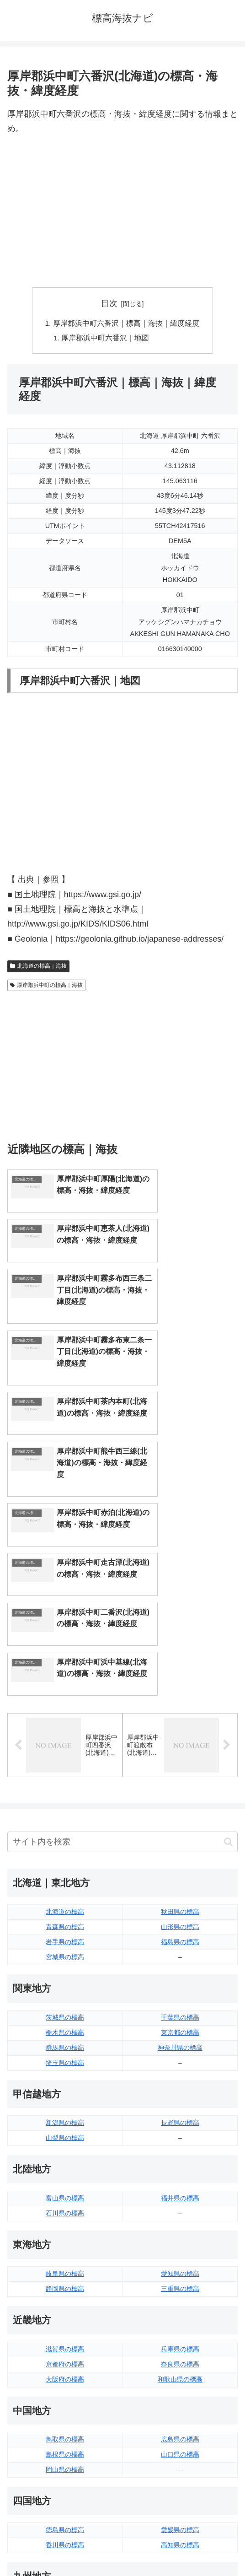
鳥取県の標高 (65, 2217)
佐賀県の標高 (65, 2399)
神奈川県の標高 (180, 1826)
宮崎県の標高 (180, 2399)
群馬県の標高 (65, 1826)
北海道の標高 (65, 1690)
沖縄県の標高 (180, 2428)
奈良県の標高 (180, 2142)
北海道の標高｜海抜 (38, 968)
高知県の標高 (180, 2323)
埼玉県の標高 (65, 1841)
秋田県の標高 (180, 1690)
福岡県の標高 (65, 2383)
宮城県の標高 (65, 1735)
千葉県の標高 (180, 1796)
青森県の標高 (65, 1705)
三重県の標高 (180, 2067)
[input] (122, 1620)
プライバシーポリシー (182, 2546)
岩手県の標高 (65, 1720)
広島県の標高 (180, 2217)
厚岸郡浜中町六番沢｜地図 (106, 338)
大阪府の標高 (65, 2157)
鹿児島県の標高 (180, 2414)
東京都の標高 (180, 1811)
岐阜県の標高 (65, 2052)
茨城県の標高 (65, 1796)
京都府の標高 (65, 2142)
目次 (109, 303)
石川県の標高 (65, 1991)
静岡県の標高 (65, 2067)
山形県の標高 (180, 1705)
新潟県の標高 (65, 1901)
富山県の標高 (65, 1976)
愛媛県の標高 (180, 2308)
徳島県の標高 (65, 2308)
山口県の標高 (180, 2232)
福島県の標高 (180, 1720)
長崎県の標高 (65, 2414)
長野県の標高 (180, 1901)
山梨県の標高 (65, 1916)
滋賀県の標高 (65, 2127)
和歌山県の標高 (180, 2157)
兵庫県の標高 (180, 2127)
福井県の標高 (180, 1976)
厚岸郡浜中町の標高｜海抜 (46, 986)
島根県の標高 (65, 2232)
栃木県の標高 (65, 1811)
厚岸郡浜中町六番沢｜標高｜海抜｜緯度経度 (126, 324)
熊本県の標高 (65, 2428)
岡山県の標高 (65, 2248)
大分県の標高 (180, 2383)
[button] (228, 1620)
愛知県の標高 (180, 2052)
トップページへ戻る (63, 2546)
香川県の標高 (65, 2323)
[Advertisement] (122, 212)
